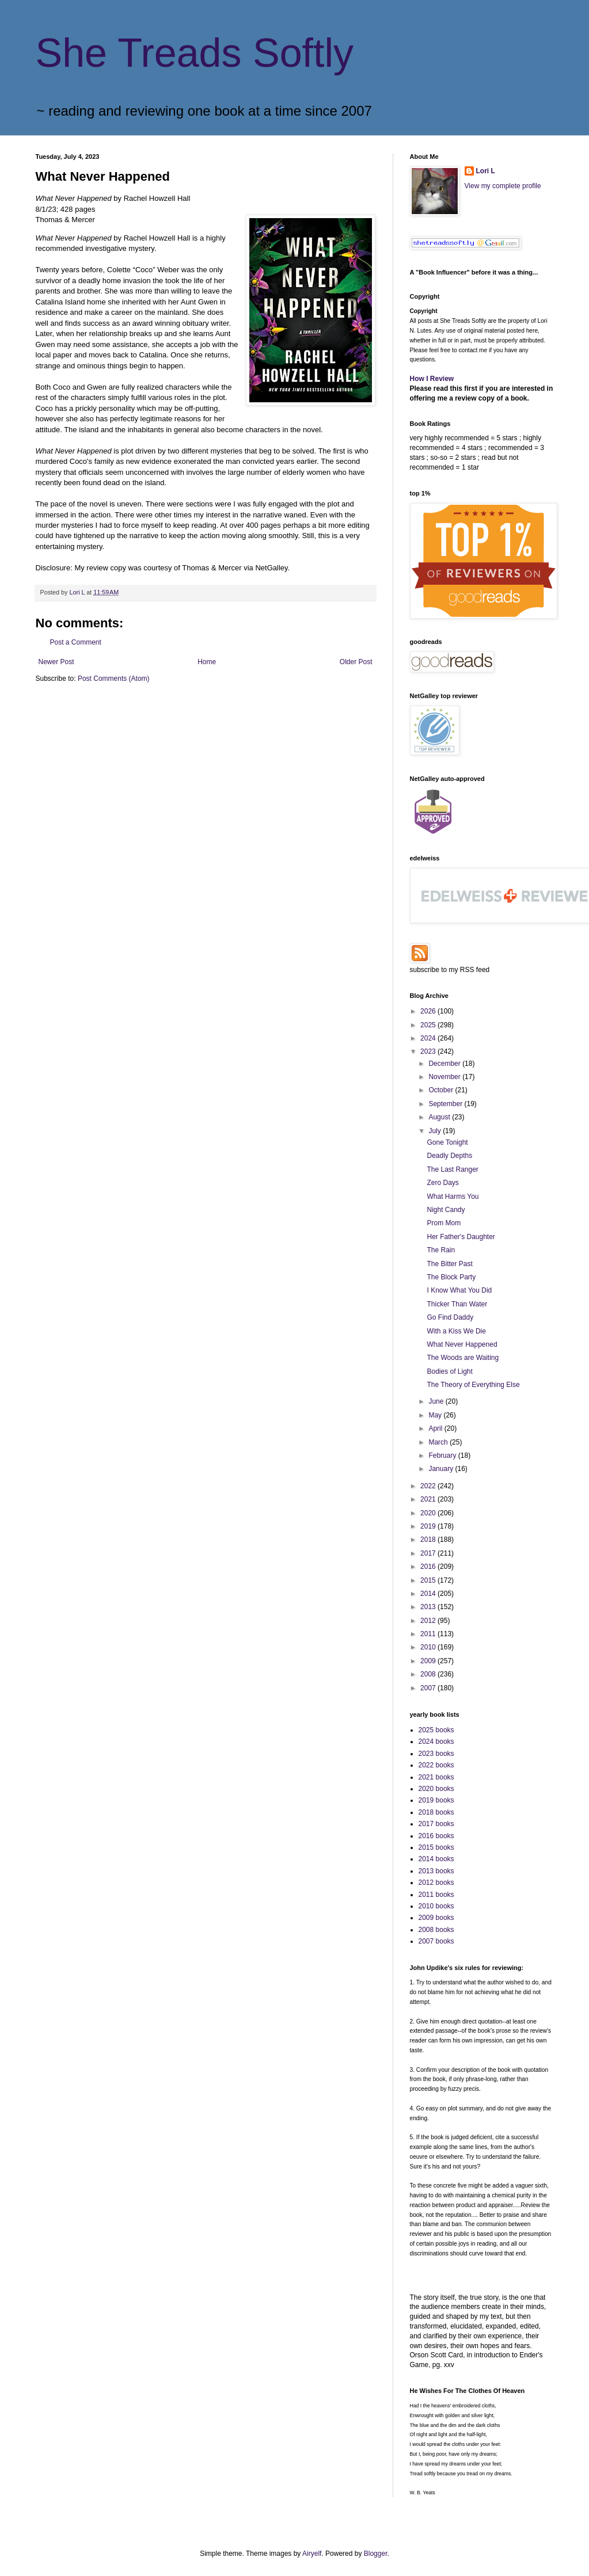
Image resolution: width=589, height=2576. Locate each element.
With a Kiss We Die (456, 1331)
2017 (429, 1553)
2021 (429, 1499)
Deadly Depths (449, 1156)
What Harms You (452, 1196)
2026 (429, 1011)
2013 (429, 1607)
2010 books (436, 1906)
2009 (429, 1661)
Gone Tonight (447, 1142)
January (441, 1469)
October (441, 1090)
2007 (429, 1688)
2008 (429, 1674)
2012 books (436, 1882)
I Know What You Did (459, 1290)
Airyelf (311, 2554)
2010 (429, 1647)
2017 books (436, 1824)
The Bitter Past (449, 1264)
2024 (429, 1038)
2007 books (436, 1941)
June (436, 1401)
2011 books (436, 1895)
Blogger (375, 2554)
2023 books (436, 1754)
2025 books (436, 1730)
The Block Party (451, 1277)
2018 (429, 1539)
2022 (429, 1486)
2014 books (436, 1859)
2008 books (436, 1930)
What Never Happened (462, 1344)
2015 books (436, 1847)
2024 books (436, 1741)
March (439, 1442)
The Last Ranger (452, 1169)
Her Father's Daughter (461, 1237)
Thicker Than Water (457, 1304)
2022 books (436, 1765)
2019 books (436, 1800)
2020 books (436, 1789)
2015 (429, 1580)
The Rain (441, 1250)
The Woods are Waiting (463, 1358)
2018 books (436, 1812)
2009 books (436, 1918)
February (443, 1455)
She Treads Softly (195, 53)
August (440, 1117)
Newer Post (56, 662)
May (435, 1415)
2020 (429, 1513)
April (436, 1428)
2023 (429, 1051)
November (445, 1077)
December (445, 1064)
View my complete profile (503, 186)
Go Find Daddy (450, 1317)
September (446, 1104)
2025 (429, 1025)
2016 (429, 1567)
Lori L (485, 171)
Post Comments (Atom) (114, 679)
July (435, 1131)
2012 (429, 1621)
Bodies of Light (449, 1371)
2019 (429, 1526)
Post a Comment (75, 642)
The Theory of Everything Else (473, 1385)
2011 (429, 1634)
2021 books (436, 1777)
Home (206, 662)
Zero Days (442, 1183)
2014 (429, 1594)
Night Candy (446, 1210)
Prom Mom (444, 1223)
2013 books (436, 1871)
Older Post (356, 662)
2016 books (436, 1836)
